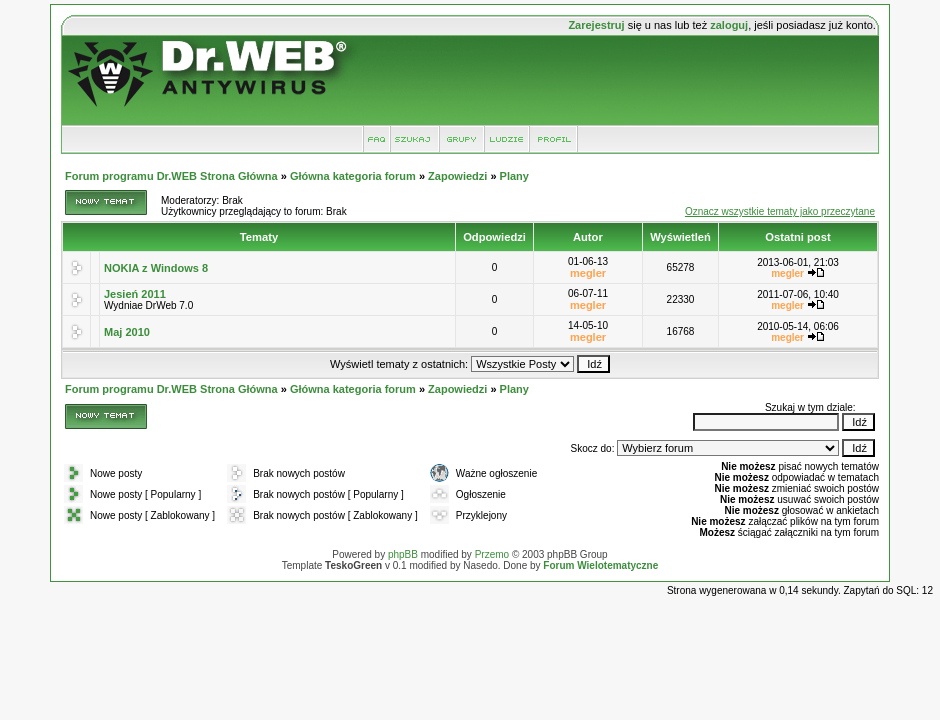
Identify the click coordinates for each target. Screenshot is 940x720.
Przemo (492, 554)
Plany (514, 176)
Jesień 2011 (135, 294)
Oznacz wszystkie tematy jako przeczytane (780, 211)
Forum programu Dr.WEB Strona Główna (171, 176)
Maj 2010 (127, 332)
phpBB (403, 554)
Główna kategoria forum (353, 176)
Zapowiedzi (457, 176)
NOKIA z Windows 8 (156, 268)
